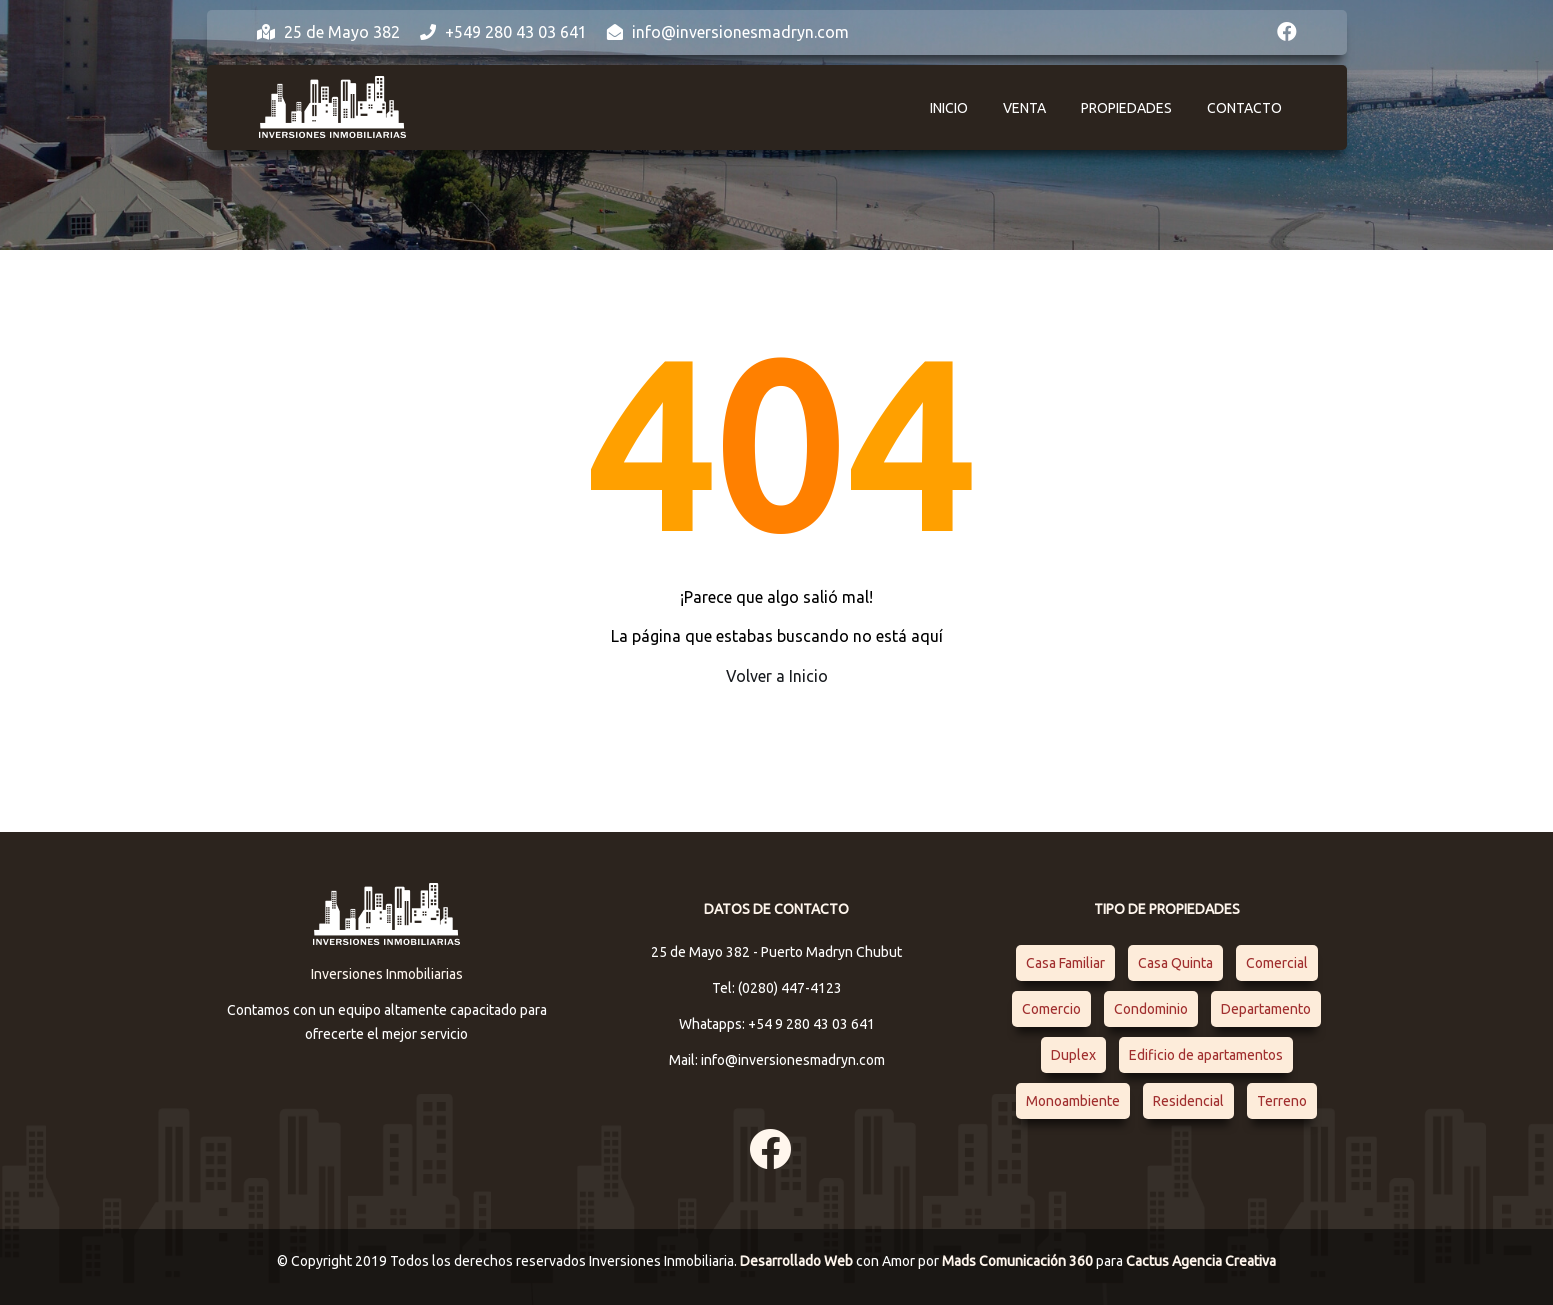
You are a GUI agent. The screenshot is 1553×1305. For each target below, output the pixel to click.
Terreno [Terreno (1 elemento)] (1282, 1101)
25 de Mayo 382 (328, 32)
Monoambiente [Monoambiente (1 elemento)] (1073, 1101)
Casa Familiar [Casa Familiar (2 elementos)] (1065, 963)
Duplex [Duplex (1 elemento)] (1073, 1055)
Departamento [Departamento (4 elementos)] (1266, 1009)
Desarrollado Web (798, 1261)
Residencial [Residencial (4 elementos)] (1188, 1101)
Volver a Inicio (777, 676)
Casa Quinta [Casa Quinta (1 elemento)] (1175, 963)
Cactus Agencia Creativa (1201, 1261)
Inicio (949, 108)
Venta (1024, 108)
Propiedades (1126, 108)
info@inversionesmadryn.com (728, 32)
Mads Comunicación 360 (1019, 1261)
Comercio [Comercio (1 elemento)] (1051, 1009)
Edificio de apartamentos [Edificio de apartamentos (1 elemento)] (1206, 1055)
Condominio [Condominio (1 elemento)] (1151, 1009)
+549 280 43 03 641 (503, 32)
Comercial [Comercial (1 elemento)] (1277, 963)
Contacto (1244, 108)
